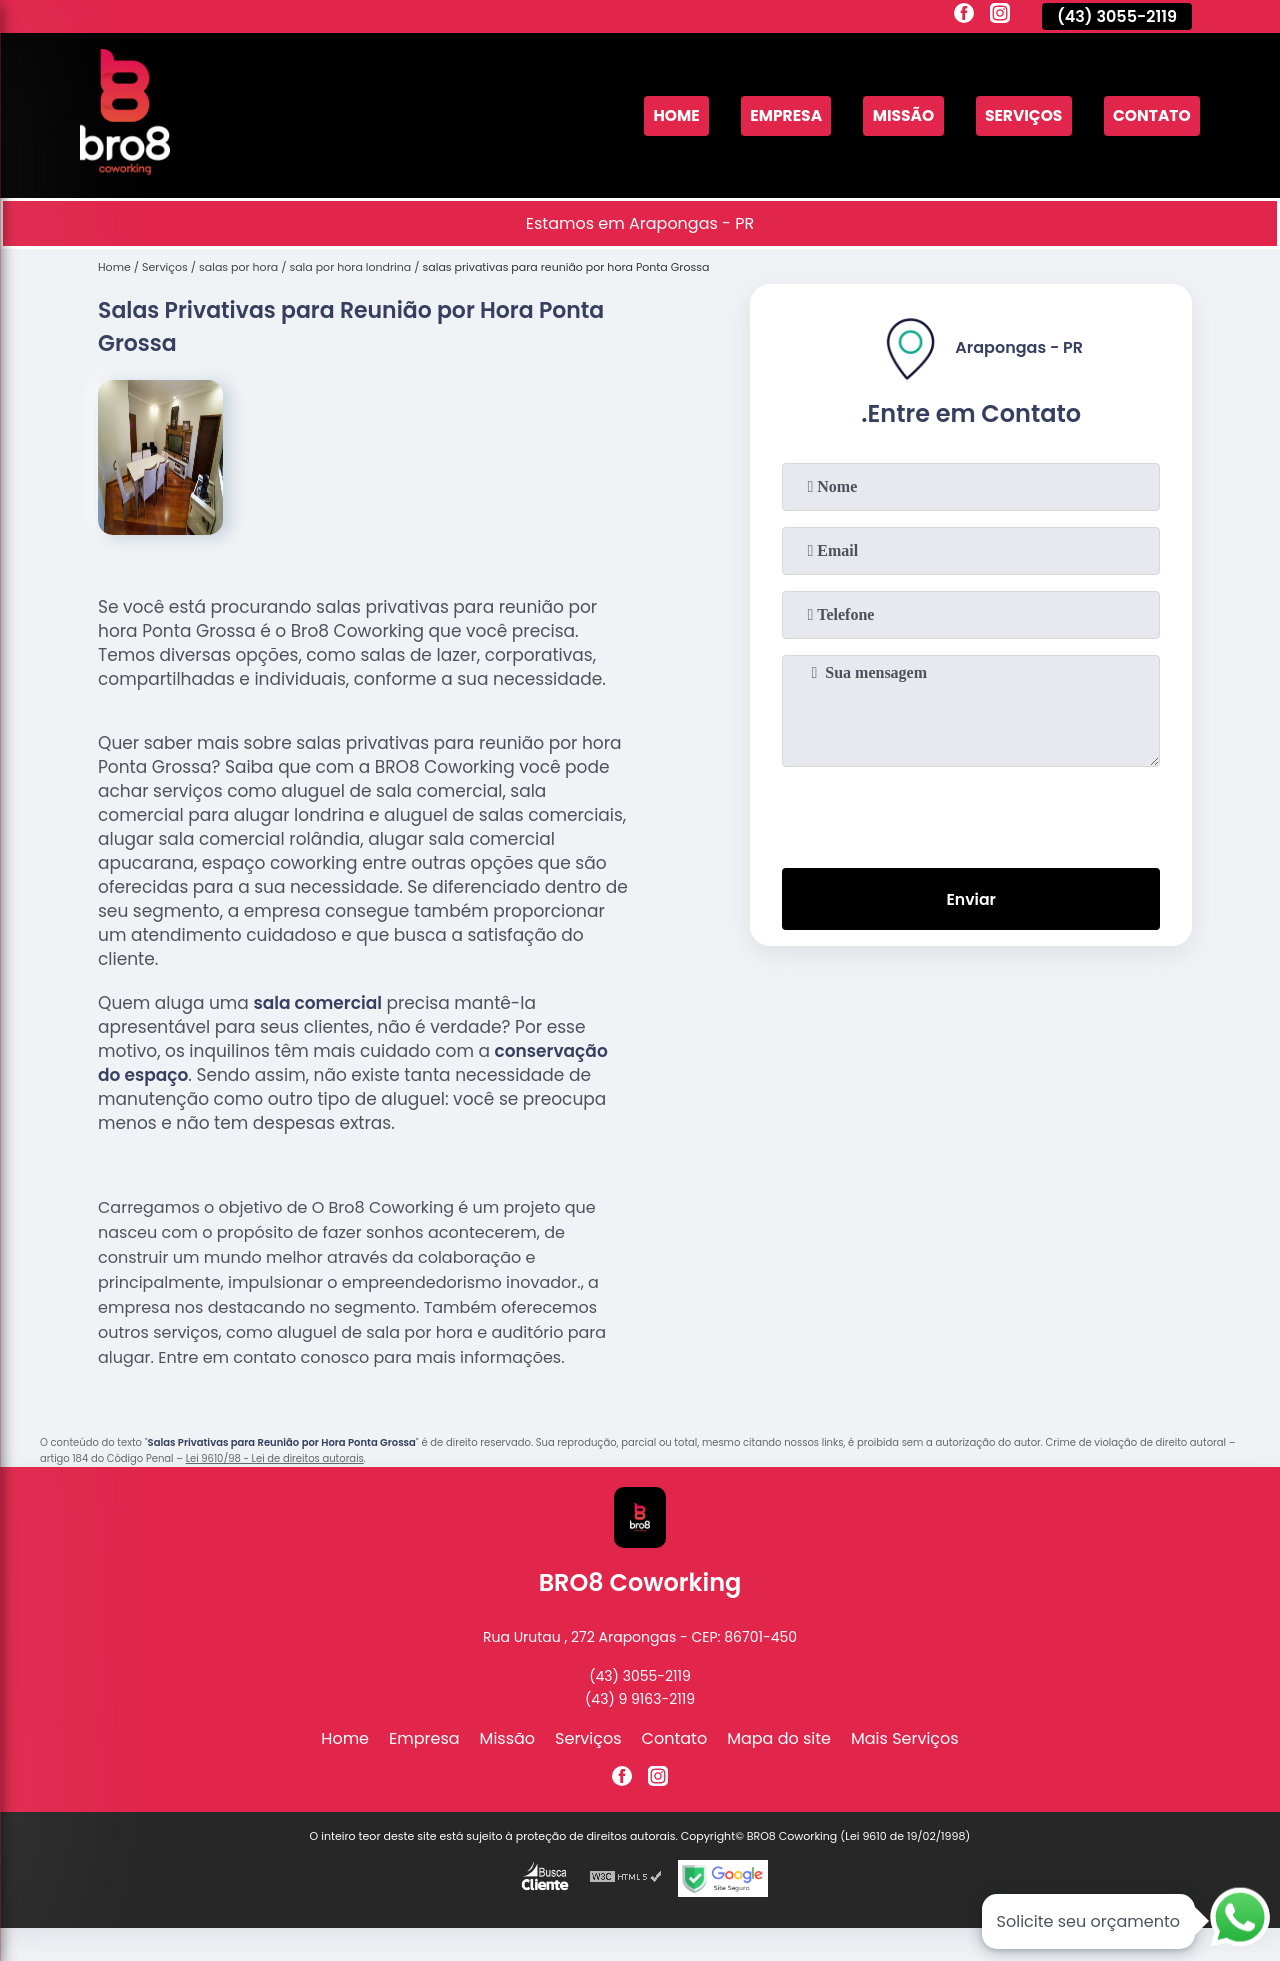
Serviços (1019, 115)
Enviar (971, 899)
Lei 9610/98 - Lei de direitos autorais (275, 1458)
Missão (896, 115)
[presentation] (971, 813)
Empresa (776, 115)
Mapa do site (779, 1738)
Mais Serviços (905, 1738)
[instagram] (1000, 16)
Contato (1150, 115)
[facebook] (964, 16)
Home (664, 115)
